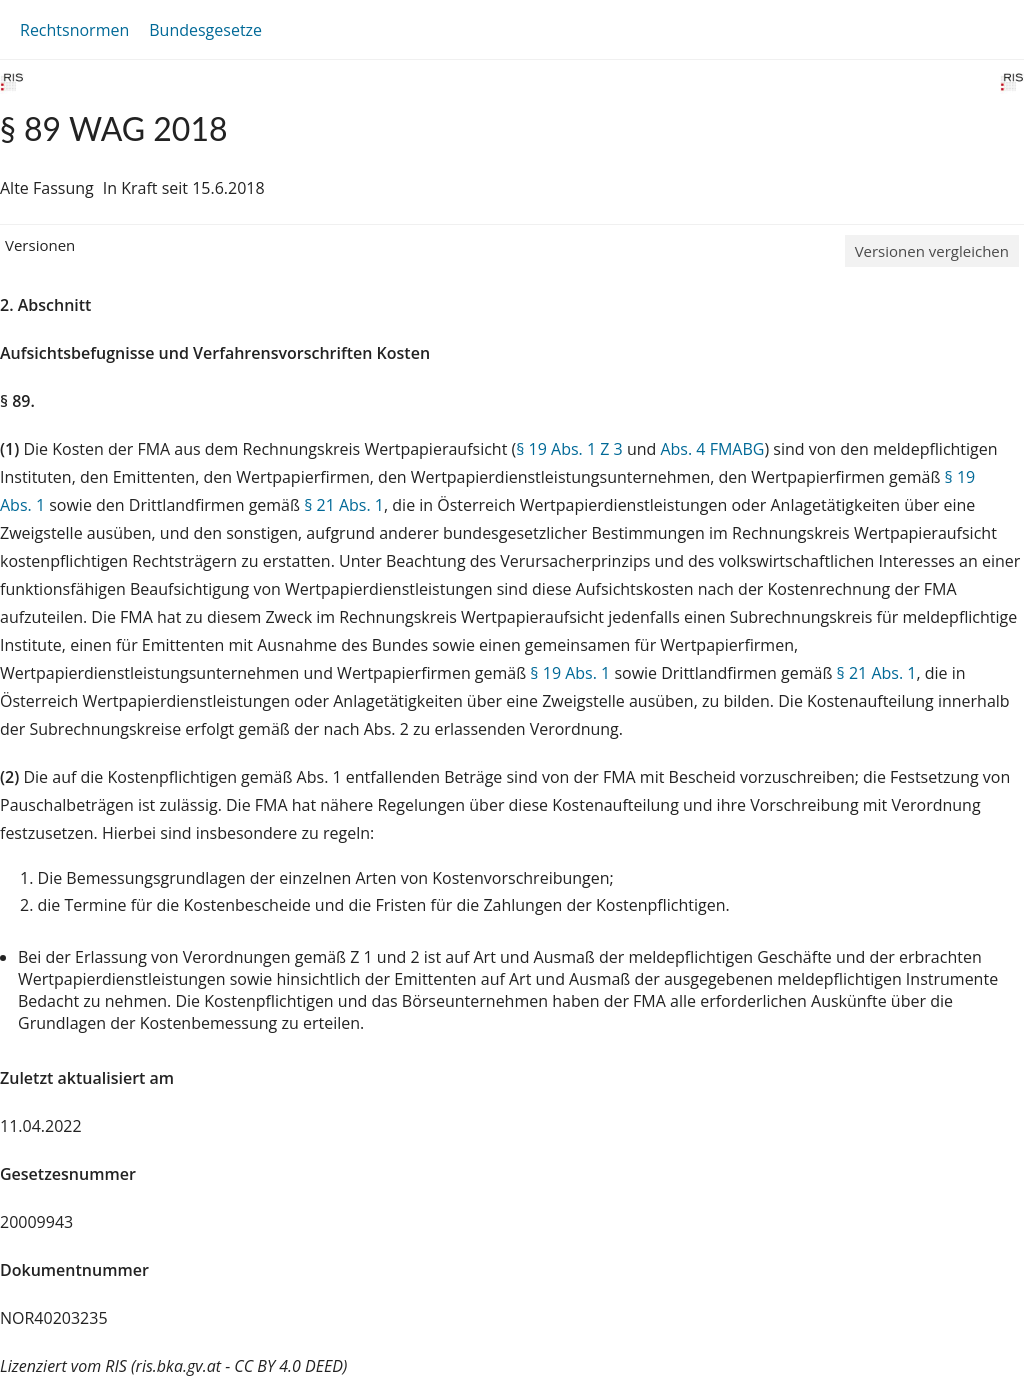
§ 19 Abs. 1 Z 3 (569, 449)
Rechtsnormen (74, 30)
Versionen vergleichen (932, 251)
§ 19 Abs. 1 (570, 673)
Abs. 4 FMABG (712, 449)
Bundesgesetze (205, 30)
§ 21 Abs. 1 (344, 505)
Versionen (40, 245)
